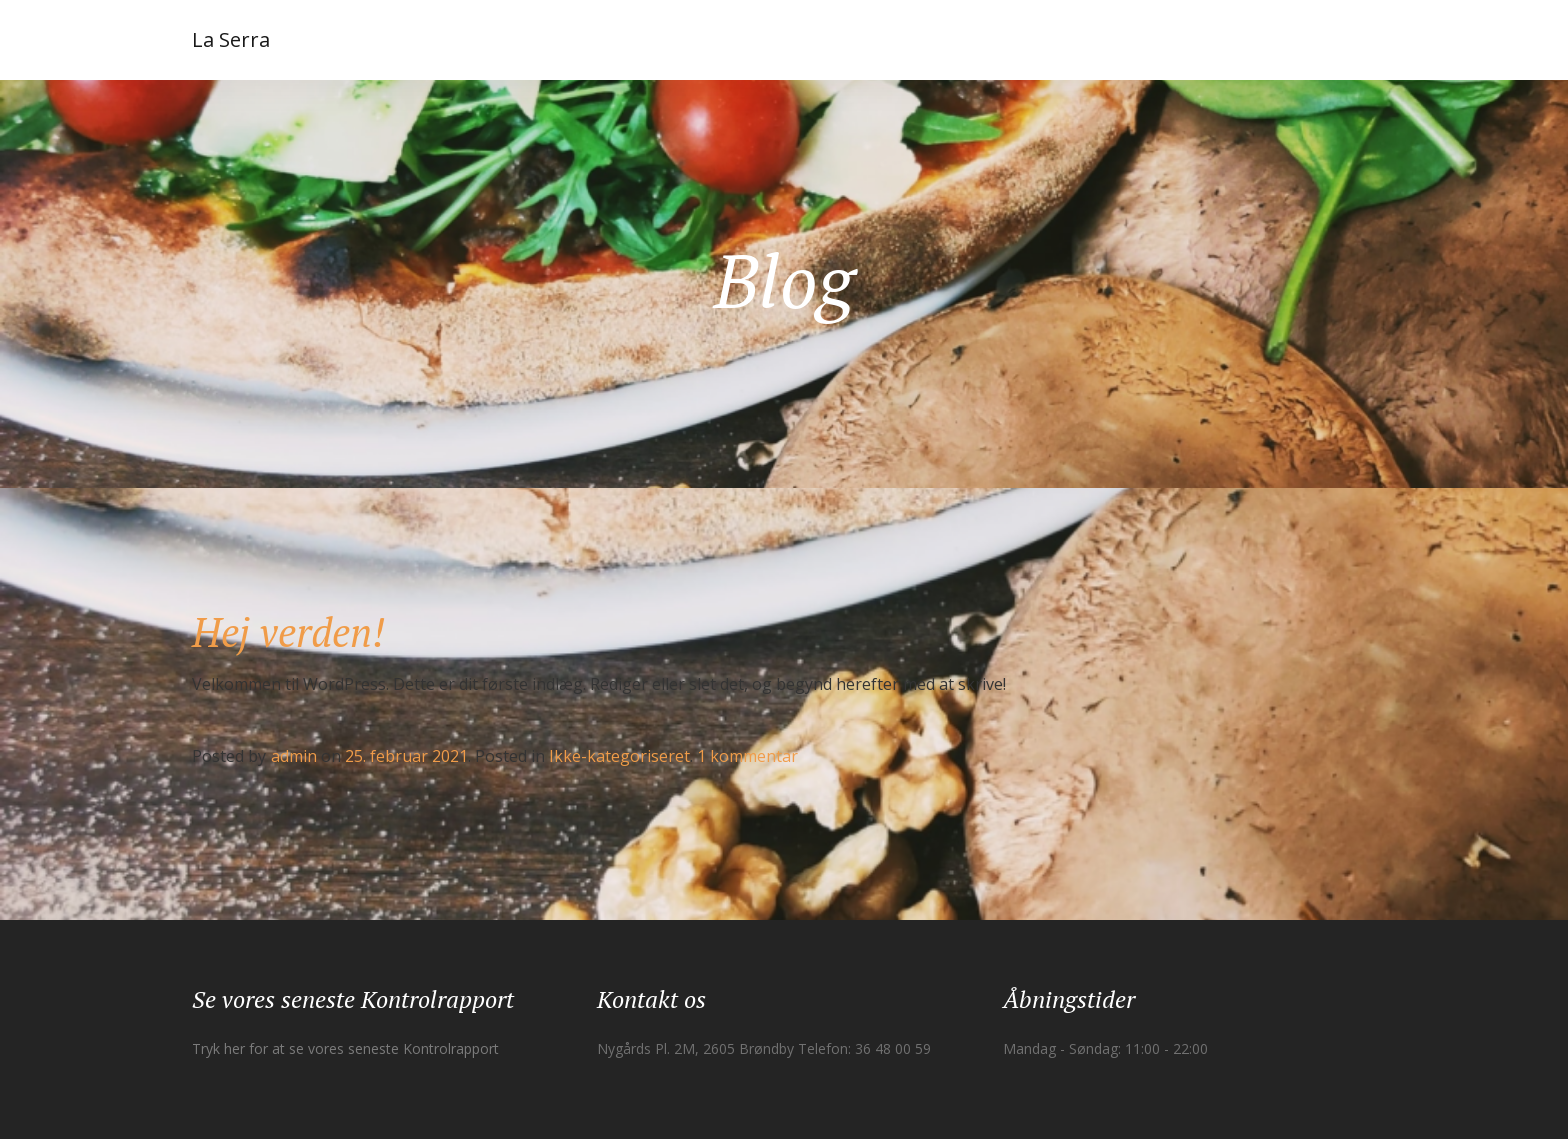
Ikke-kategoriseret (619, 756)
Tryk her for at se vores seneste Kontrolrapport (345, 1048)
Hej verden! (288, 631)
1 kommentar (747, 756)
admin (294, 756)
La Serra (231, 39)
